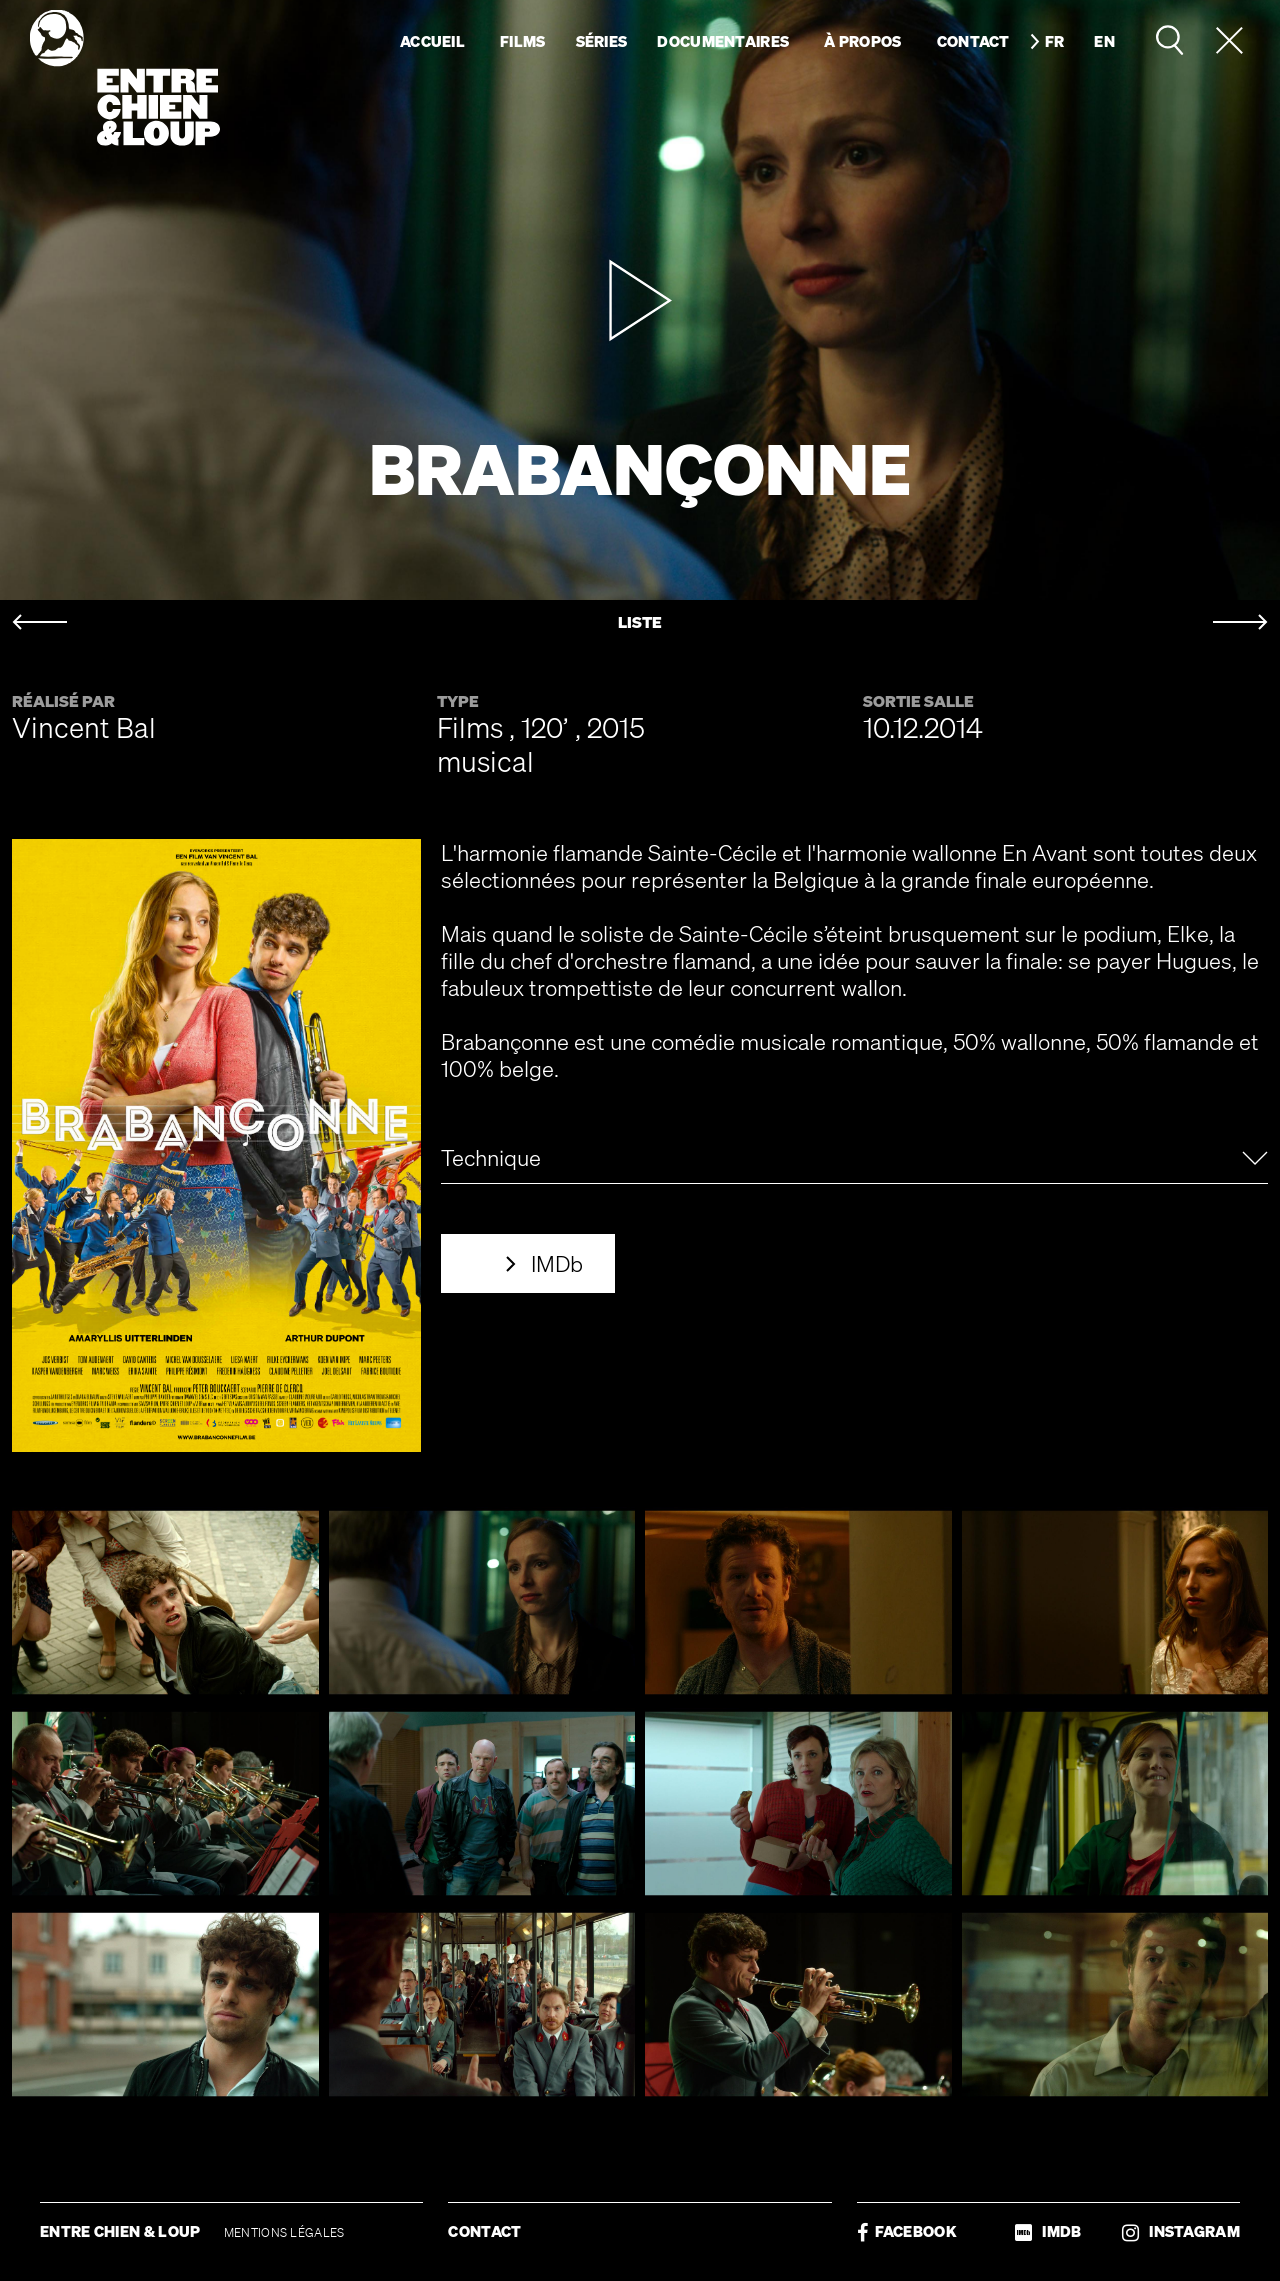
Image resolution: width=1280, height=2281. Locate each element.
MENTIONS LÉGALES (284, 2232)
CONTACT (484, 2231)
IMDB (1048, 2231)
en (1104, 41)
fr (1055, 41)
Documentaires (723, 41)
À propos (862, 41)
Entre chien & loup (125, 78)
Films (523, 41)
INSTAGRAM (1181, 2231)
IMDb (557, 1263)
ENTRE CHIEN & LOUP (122, 2231)
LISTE (640, 622)
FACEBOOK (907, 2231)
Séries (602, 41)
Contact (973, 41)
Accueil (432, 41)
